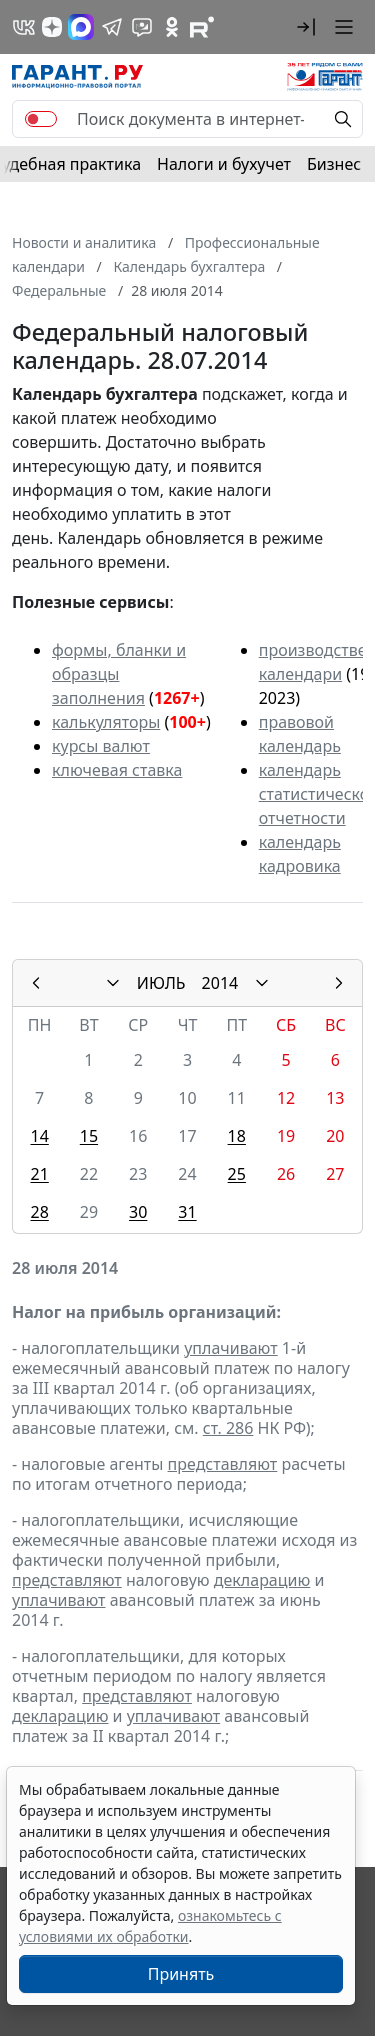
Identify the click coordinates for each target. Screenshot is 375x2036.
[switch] (41, 119)
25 (237, 1174)
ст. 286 (228, 1428)
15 (89, 1136)
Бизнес (334, 164)
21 (39, 1174)
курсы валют (101, 746)
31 (187, 1212)
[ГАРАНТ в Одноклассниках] (172, 27)
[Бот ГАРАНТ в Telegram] (142, 27)
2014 (220, 983)
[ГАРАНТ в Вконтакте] (24, 27)
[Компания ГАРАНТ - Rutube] (202, 27)
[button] (306, 27)
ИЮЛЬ (161, 983)
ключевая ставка (117, 770)
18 (237, 1136)
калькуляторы (106, 722)
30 (138, 1212)
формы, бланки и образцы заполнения (119, 674)
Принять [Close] (181, 1974)
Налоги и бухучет (224, 164)
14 (39, 1136)
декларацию (262, 1580)
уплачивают (230, 1348)
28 (39, 1212)
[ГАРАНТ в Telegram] (112, 27)
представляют (223, 1464)
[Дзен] (52, 27)
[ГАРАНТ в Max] (81, 27)
